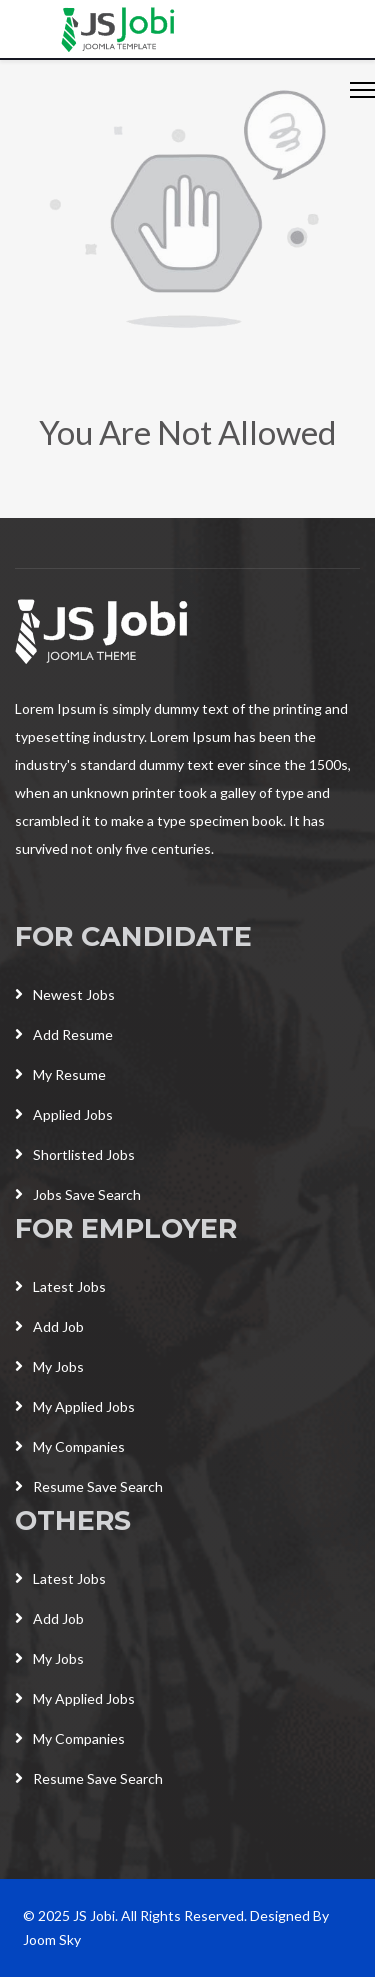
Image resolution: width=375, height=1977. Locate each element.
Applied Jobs (64, 1114)
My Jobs (49, 1366)
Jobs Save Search (78, 1194)
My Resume (60, 1074)
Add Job (49, 1326)
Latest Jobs (60, 1286)
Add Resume (64, 1034)
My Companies (70, 1446)
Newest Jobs (65, 994)
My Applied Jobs (75, 1406)
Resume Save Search (89, 1486)
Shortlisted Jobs (75, 1154)
